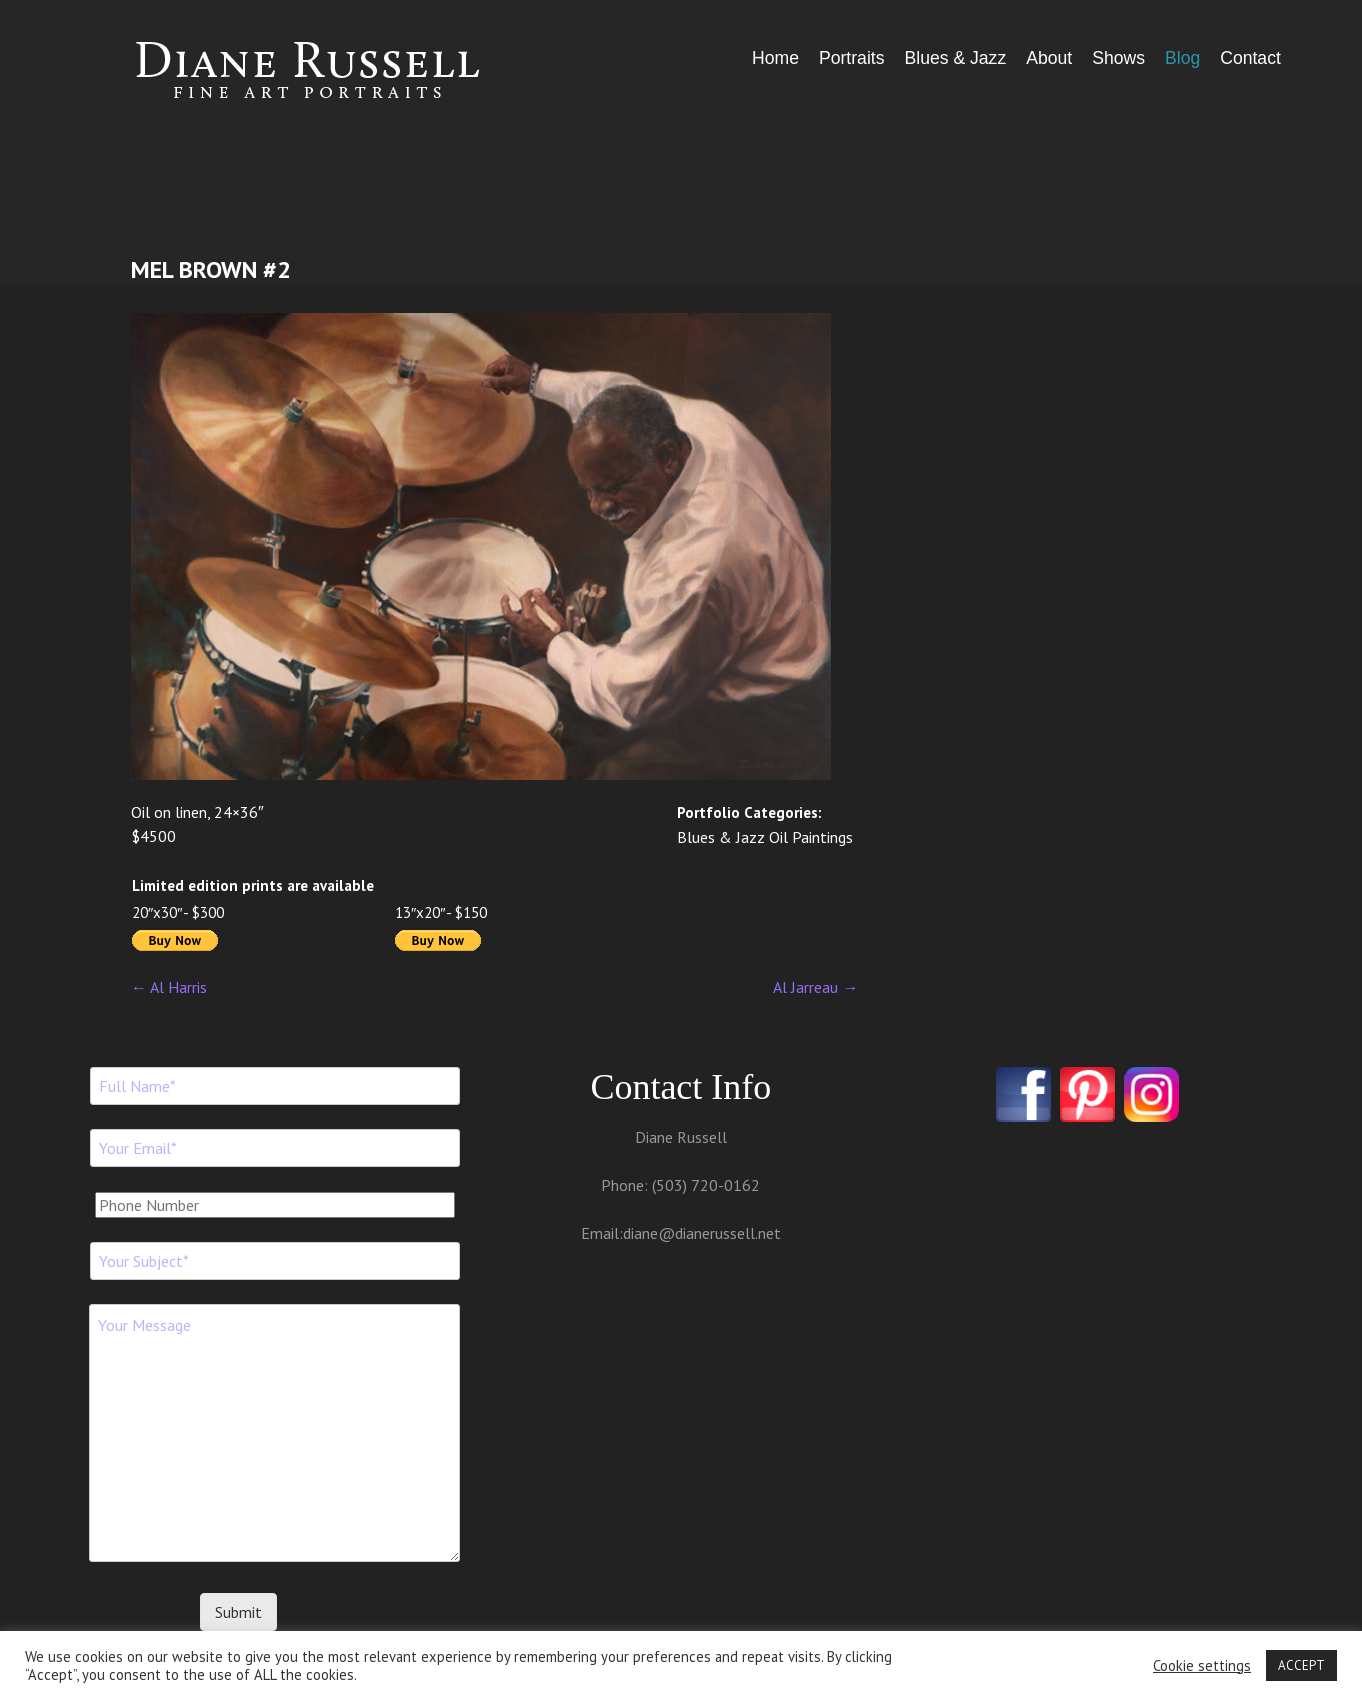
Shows (1118, 58)
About (1049, 58)
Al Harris (169, 987)
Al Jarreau (815, 987)
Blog (1182, 58)
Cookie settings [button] (1202, 1666)
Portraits (852, 58)
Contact (1250, 58)
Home (775, 58)
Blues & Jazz (955, 58)
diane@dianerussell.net (702, 1233)
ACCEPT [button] (1301, 1665)
